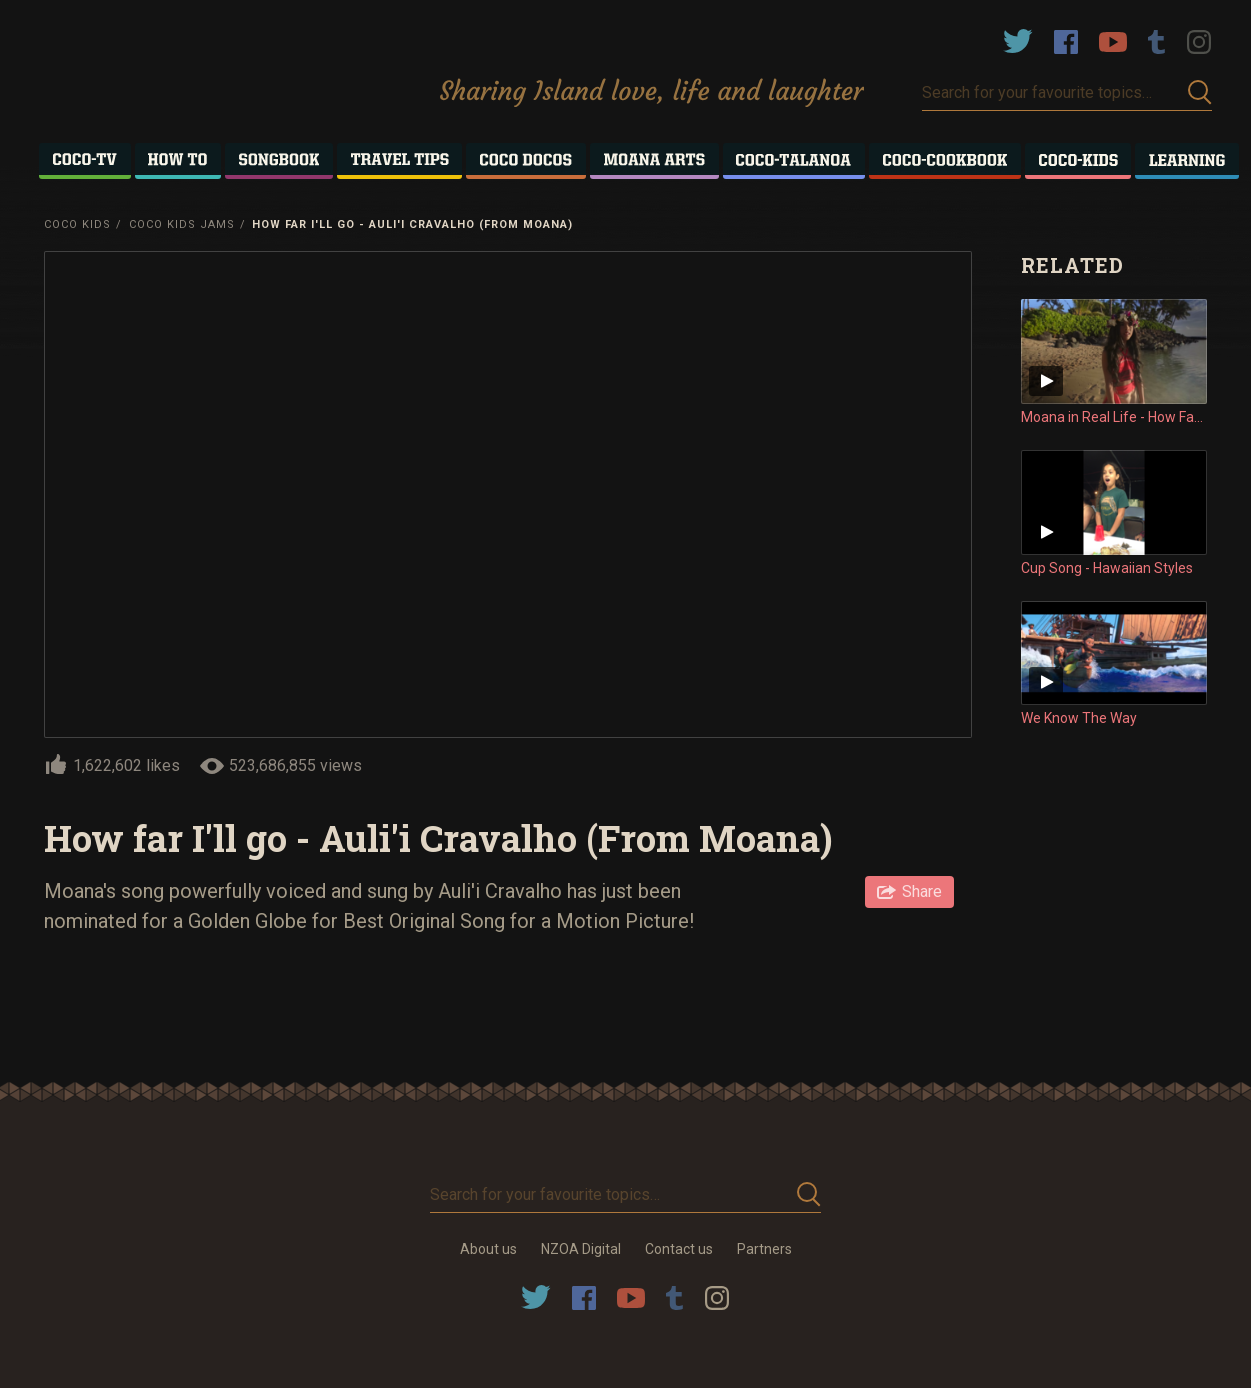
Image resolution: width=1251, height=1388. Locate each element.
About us (488, 1249)
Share (922, 891)
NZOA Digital (581, 1249)
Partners (764, 1249)
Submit (1200, 92)
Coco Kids (77, 224)
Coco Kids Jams (182, 224)
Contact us (679, 1249)
